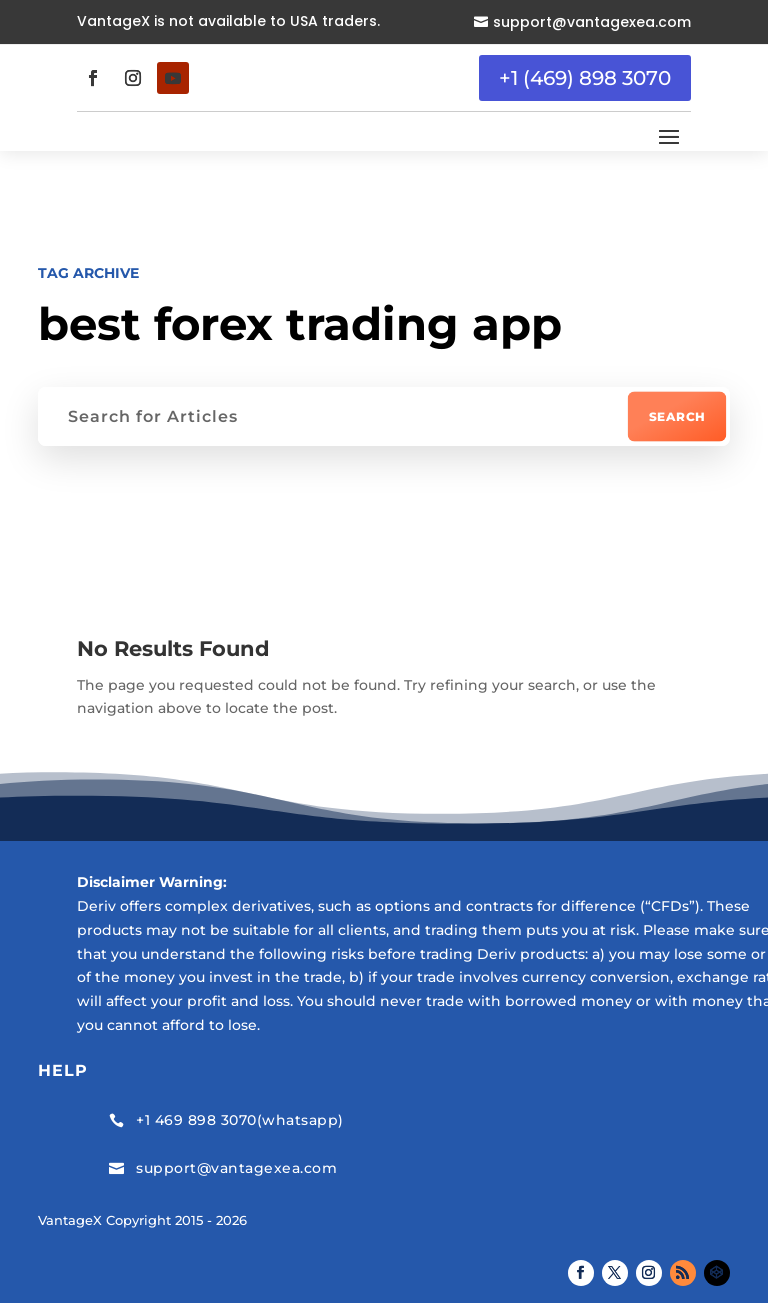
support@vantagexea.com (592, 22)
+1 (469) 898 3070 (585, 78)
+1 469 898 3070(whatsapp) (240, 1120)
